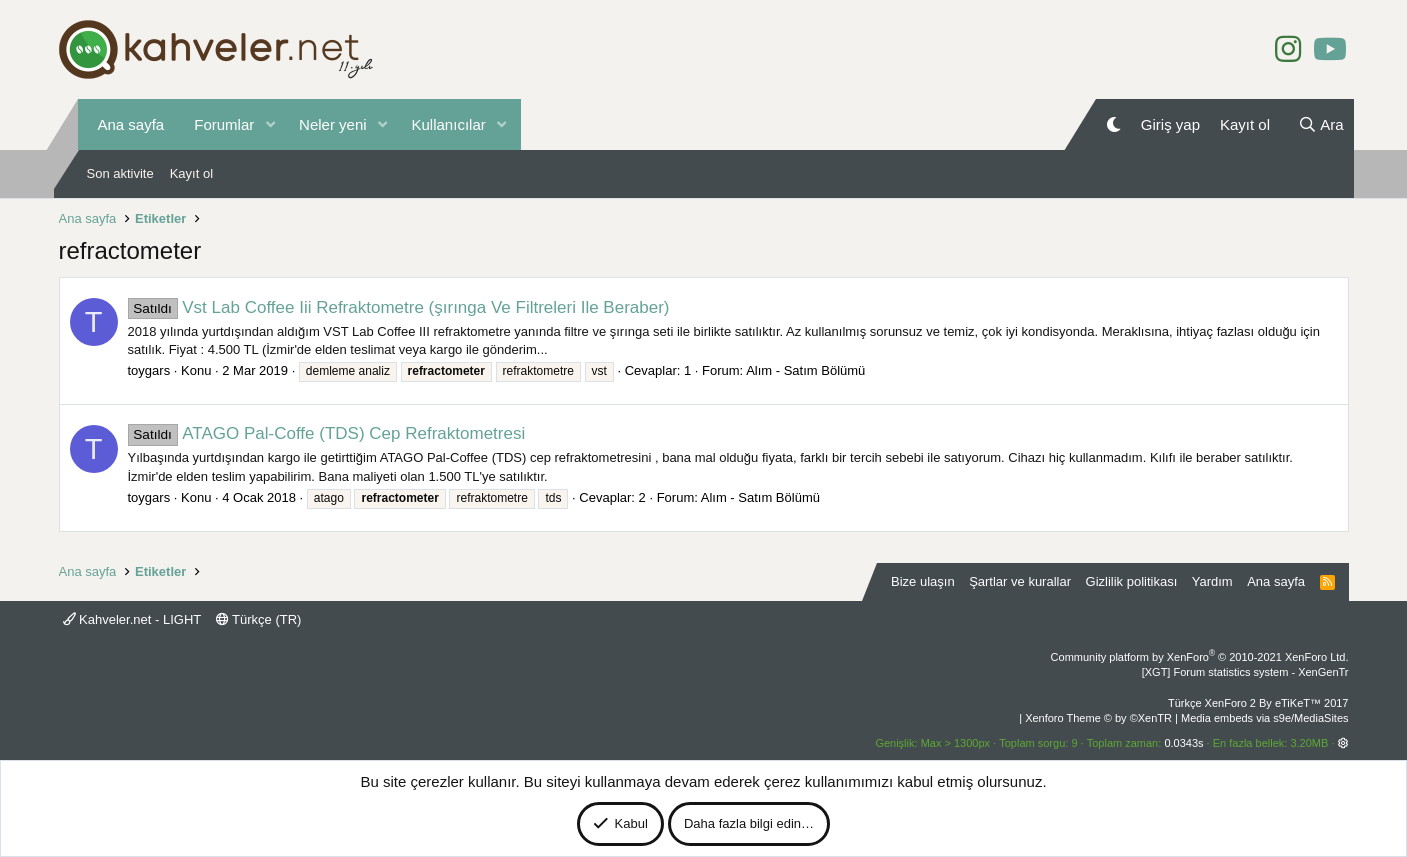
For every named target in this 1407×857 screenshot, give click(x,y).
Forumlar (224, 124)
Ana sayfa (131, 124)
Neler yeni (333, 124)
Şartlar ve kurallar (1020, 581)
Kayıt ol (191, 173)
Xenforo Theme (1098, 718)
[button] (270, 124)
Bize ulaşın (923, 581)
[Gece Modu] (1113, 124)
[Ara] (1321, 124)
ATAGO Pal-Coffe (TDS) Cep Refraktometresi (327, 433)
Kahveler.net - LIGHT (132, 619)
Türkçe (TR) (259, 619)
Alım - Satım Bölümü (805, 370)
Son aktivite (120, 173)
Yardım (1212, 581)
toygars (149, 370)
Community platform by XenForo (1200, 657)
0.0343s (1183, 743)
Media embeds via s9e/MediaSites (1265, 718)
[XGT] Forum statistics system (1245, 672)
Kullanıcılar (449, 124)
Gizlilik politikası (1132, 581)
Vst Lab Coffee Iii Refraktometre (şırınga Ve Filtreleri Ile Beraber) (399, 307)
